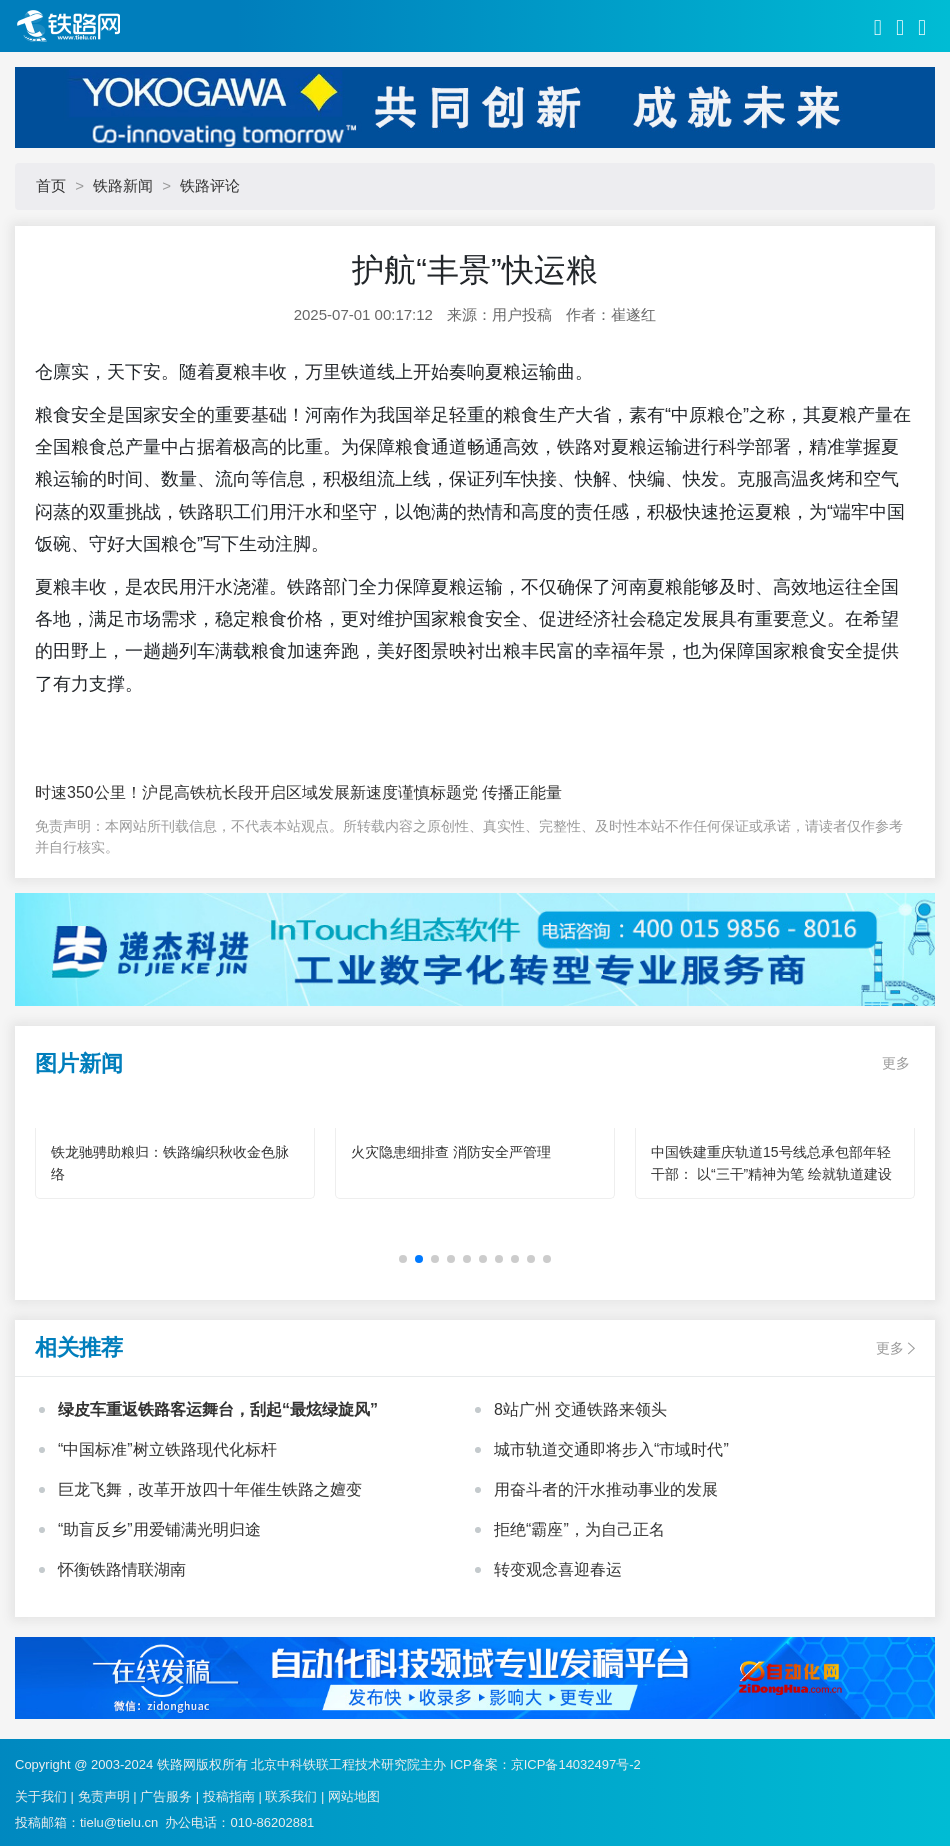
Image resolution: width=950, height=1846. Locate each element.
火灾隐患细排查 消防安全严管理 (451, 1152)
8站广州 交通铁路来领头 (580, 1409)
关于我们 (41, 1796)
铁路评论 (210, 185)
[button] (403, 1259)
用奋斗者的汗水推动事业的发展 (606, 1489)
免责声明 (104, 1796)
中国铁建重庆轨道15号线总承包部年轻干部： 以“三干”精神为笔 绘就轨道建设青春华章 (771, 1174)
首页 (51, 185)
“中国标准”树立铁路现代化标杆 (167, 1449)
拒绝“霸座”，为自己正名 (579, 1529)
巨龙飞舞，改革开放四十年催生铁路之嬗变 (210, 1489)
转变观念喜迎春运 (558, 1569)
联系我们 (291, 1796)
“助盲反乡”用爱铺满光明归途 (159, 1529)
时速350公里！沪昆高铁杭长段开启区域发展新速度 (216, 792)
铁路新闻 (123, 185)
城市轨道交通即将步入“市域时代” (611, 1449)
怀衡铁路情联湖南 (122, 1569)
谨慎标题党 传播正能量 (480, 792)
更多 (896, 1063)
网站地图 (354, 1796)
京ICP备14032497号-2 (576, 1764)
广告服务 (166, 1796)
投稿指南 (229, 1796)
